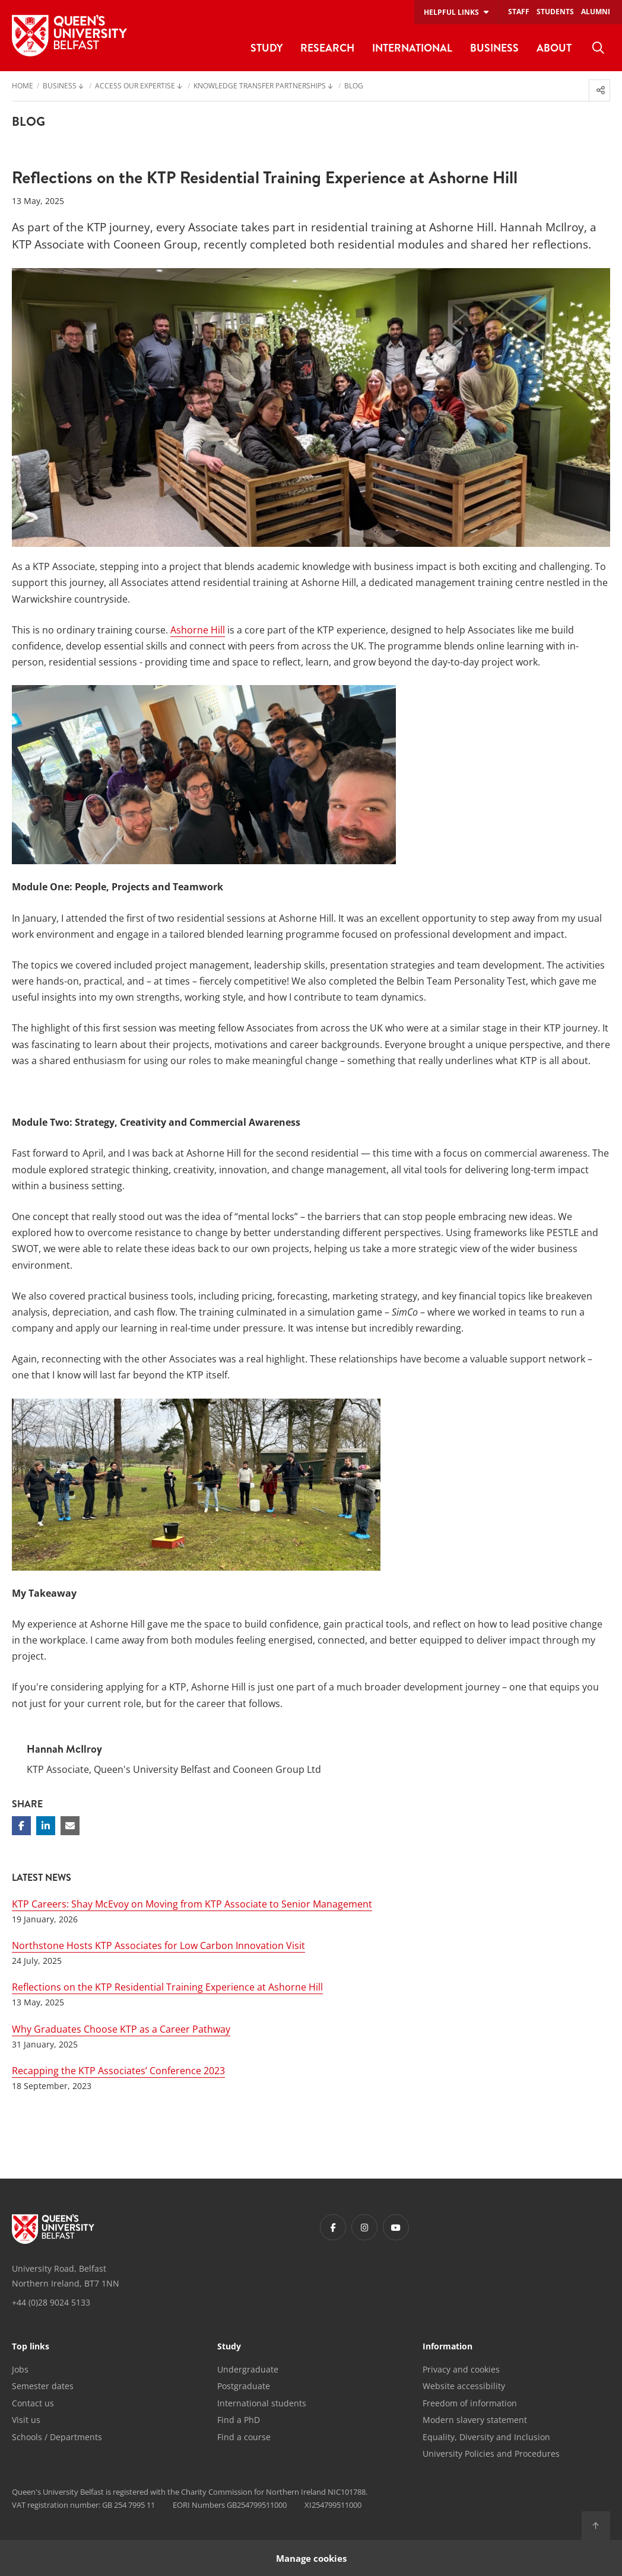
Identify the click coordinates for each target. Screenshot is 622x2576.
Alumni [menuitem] (595, 12)
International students (261, 2403)
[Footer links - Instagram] (364, 2227)
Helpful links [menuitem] (451, 12)
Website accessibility (464, 2386)
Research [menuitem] (327, 47)
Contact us (33, 2403)
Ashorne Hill (197, 629)
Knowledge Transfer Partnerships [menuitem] (259, 86)
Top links (30, 2347)
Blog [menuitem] (353, 86)
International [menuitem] (412, 47)
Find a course (244, 2437)
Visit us (26, 2419)
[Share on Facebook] (21, 1825)
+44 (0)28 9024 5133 (51, 2302)
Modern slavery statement (475, 2419)
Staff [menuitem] (518, 12)
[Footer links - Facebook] (333, 2227)
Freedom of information (470, 2403)
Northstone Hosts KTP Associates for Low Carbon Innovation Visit (158, 1945)
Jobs (20, 2369)
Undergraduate (247, 2369)
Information (447, 2347)
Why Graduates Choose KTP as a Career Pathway (121, 2029)
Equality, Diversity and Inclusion (486, 2437)
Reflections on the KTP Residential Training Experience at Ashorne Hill (167, 1987)
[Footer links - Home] (53, 2229)
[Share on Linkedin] (45, 1825)
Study (229, 2347)
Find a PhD (238, 2419)
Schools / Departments (57, 2437)
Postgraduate (243, 2386)
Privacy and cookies (461, 2369)
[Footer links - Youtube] (396, 2227)
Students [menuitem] (555, 12)
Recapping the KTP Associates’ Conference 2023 (118, 2070)
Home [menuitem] (22, 86)
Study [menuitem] (266, 47)
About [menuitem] (554, 47)
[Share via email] (70, 1825)
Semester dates (43, 2386)
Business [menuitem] (494, 47)
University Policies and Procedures (491, 2453)
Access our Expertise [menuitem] (135, 86)
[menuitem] (598, 48)
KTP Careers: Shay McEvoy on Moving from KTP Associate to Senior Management (192, 1903)
